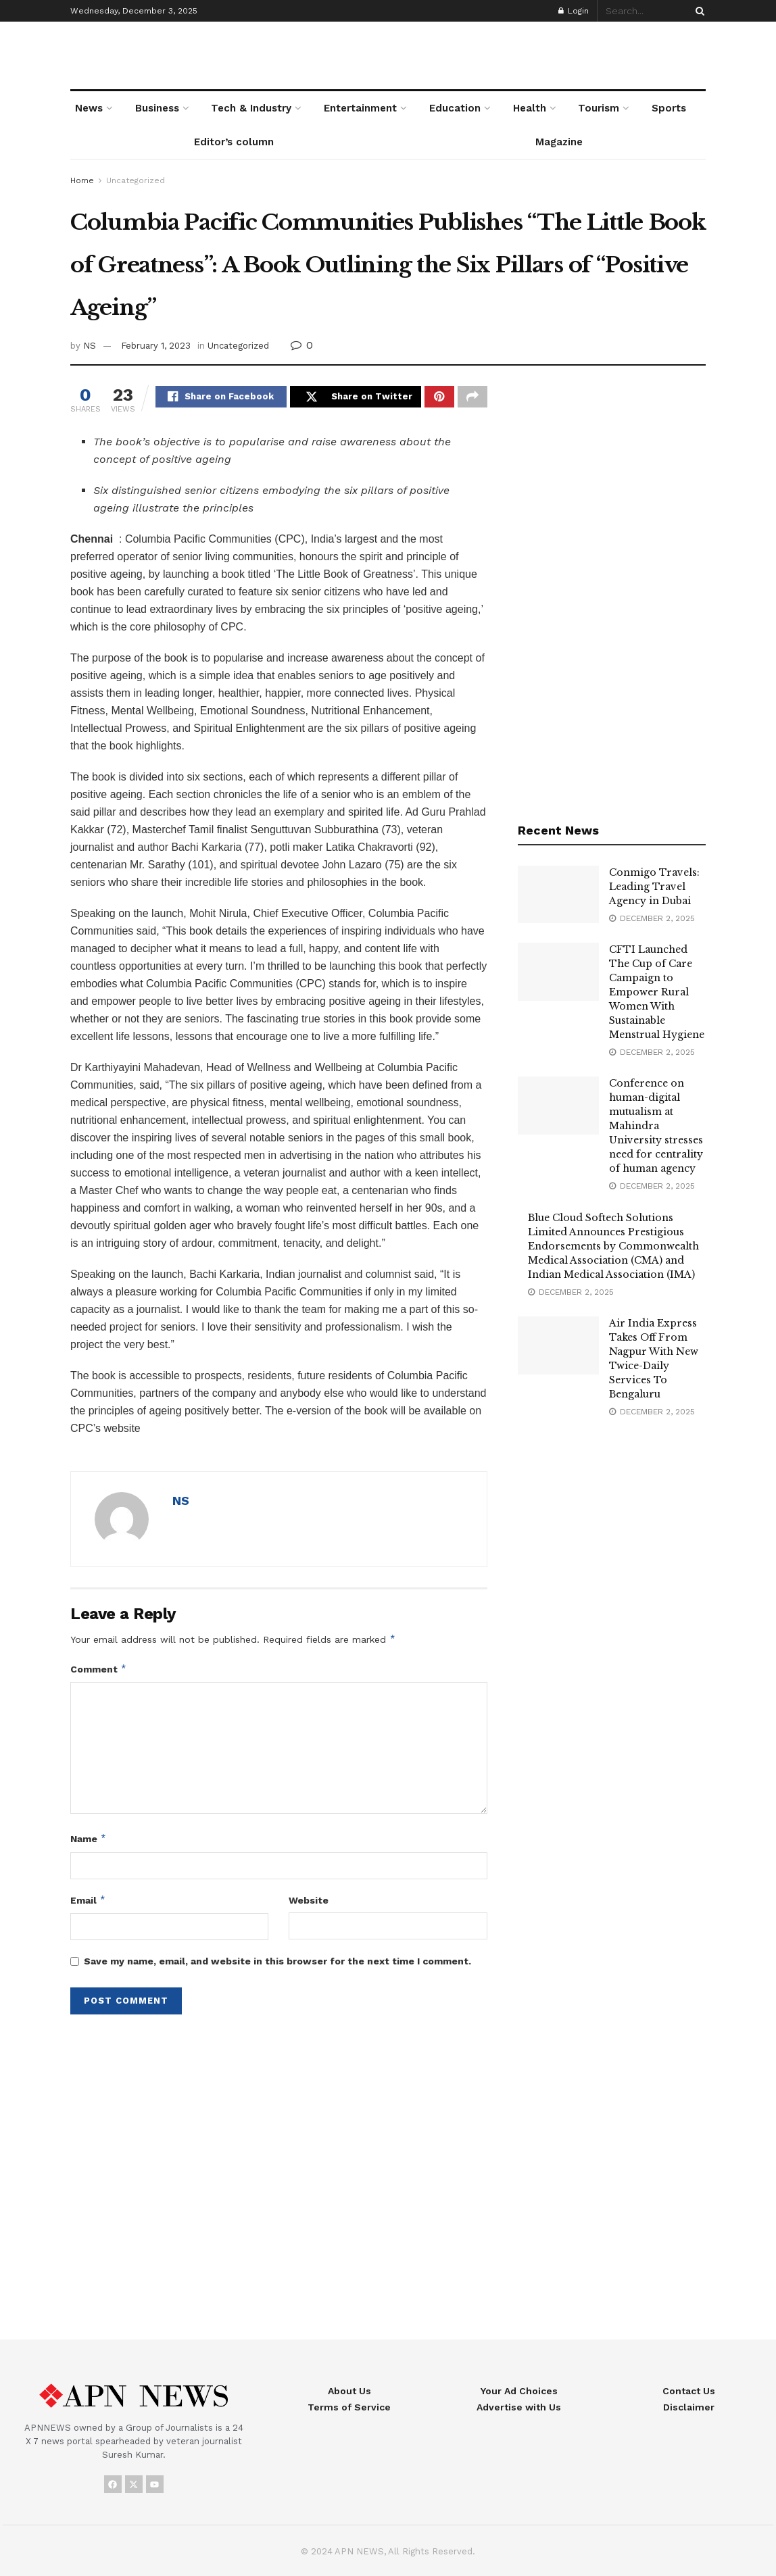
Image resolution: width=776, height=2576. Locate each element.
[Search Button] (697, 11)
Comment (98, 1671)
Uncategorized (135, 180)
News (89, 108)
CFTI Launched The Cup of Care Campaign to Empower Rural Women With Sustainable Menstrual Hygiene (656, 992)
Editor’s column (234, 142)
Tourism (598, 108)
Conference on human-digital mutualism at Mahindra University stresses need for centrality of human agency (656, 1125)
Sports (669, 108)
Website (309, 1902)
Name (88, 1840)
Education (455, 108)
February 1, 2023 (156, 346)
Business (157, 108)
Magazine (559, 142)
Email (88, 1902)
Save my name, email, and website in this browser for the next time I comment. (277, 1963)
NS (89, 346)
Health (529, 108)
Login (573, 11)
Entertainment (360, 108)
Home (82, 180)
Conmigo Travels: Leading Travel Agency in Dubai (654, 886)
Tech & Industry (251, 108)
